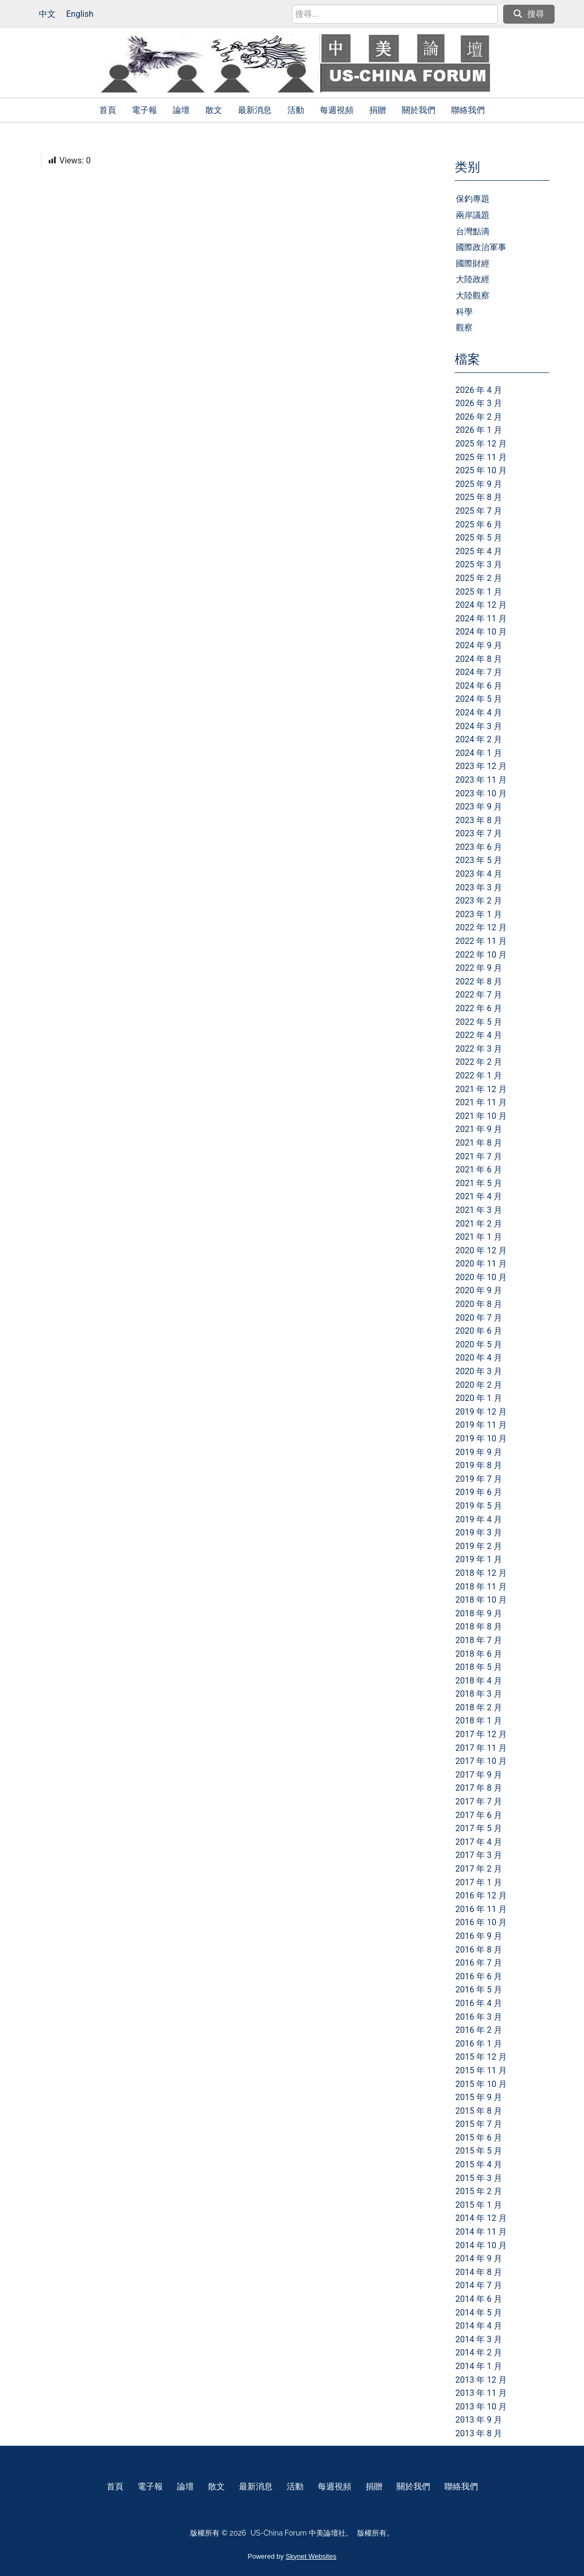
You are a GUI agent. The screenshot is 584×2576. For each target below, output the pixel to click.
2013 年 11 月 (481, 2393)
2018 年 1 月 (478, 1721)
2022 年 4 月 (478, 1035)
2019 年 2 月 (478, 1546)
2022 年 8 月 (478, 981)
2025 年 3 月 (478, 564)
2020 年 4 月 (478, 1358)
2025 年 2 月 (478, 578)
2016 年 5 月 (478, 1990)
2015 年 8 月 (478, 2111)
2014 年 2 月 (478, 2352)
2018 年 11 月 (481, 1587)
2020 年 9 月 (478, 1290)
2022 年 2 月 (478, 1062)
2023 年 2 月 (478, 901)
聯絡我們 (468, 110)
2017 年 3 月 (478, 1855)
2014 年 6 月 (478, 2299)
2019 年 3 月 (478, 1533)
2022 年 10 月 (481, 955)
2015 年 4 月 (478, 2164)
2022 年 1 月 (478, 1076)
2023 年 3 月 (478, 887)
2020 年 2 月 (478, 1385)
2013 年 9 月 (478, 2420)
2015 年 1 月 (478, 2205)
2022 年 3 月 (478, 1049)
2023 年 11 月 (481, 780)
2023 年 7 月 (478, 833)
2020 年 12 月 (481, 1250)
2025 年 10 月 (481, 470)
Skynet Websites (311, 2556)
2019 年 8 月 (478, 1465)
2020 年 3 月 (478, 1371)
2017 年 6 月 (478, 1815)
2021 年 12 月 (481, 1089)
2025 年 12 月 (481, 444)
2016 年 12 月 (481, 1895)
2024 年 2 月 (478, 739)
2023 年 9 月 (478, 807)
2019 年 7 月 (478, 1479)
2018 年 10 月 (481, 1600)
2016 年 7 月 (478, 1963)
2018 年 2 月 (478, 1707)
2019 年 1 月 (478, 1559)
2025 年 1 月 (478, 592)
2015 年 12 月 (481, 2057)
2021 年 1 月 (478, 1237)
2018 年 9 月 (478, 1613)
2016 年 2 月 (478, 2030)
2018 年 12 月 (481, 1573)
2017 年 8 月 (478, 1788)
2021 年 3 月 (478, 1210)
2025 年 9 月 (478, 484)
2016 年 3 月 (478, 2017)
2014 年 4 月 (478, 2326)
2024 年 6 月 (478, 686)
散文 (213, 110)
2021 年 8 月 (478, 1143)
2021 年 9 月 (478, 1129)
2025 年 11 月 (481, 457)
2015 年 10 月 (481, 2084)
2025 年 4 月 (478, 551)
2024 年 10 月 (481, 632)
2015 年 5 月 (478, 2151)
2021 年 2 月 (478, 1224)
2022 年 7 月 (478, 995)
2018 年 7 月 (478, 1640)
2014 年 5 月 (478, 2313)
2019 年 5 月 (478, 1506)
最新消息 (255, 110)
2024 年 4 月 (478, 713)
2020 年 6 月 (478, 1331)
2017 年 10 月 (481, 1761)
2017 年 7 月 (478, 1801)
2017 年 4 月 (478, 1842)
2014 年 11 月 (481, 2232)
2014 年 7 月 (478, 2285)
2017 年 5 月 (478, 1828)
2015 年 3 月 (478, 2178)
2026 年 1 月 (478, 430)
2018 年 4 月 (478, 1681)
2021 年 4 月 (478, 1196)
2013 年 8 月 (478, 2433)
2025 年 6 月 (478, 524)
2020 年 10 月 (481, 1277)
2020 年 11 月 (481, 1264)
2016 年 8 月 (478, 1950)
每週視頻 (336, 110)
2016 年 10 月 (481, 1922)
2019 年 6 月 (478, 1492)
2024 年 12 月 (481, 605)
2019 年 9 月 (478, 1452)
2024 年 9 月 (478, 645)
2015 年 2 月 (478, 2191)
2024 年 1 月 (478, 753)
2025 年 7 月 (478, 511)
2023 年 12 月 (481, 766)
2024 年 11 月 (481, 619)
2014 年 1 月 (478, 2366)
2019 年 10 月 (481, 1438)
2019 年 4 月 (478, 1519)
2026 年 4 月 (478, 390)
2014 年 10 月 (481, 2245)
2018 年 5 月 (478, 1667)
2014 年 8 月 (478, 2272)
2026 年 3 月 (478, 403)
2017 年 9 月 (478, 1775)
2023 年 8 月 (478, 820)
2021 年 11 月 (481, 1102)
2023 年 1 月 (478, 914)
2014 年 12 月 (481, 2218)
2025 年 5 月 (478, 538)
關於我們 (418, 110)
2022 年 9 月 (478, 968)
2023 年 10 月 (481, 793)
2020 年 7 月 (478, 1318)
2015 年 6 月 (478, 2138)
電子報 (144, 110)
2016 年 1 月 (478, 2044)
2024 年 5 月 (478, 699)
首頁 (107, 110)
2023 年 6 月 (478, 847)
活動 (295, 110)
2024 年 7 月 (478, 672)
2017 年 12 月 (481, 1734)
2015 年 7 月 (478, 2124)
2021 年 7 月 (478, 1156)
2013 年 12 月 (481, 2380)
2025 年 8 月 (478, 497)
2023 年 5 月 (478, 860)
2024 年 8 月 (478, 659)
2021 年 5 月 (478, 1183)
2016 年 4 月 (478, 2003)
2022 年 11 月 (481, 941)
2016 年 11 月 (481, 1909)
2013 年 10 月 (481, 2407)
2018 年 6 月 (478, 1654)
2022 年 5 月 (478, 1022)
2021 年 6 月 (478, 1170)
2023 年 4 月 (478, 874)
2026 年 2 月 (478, 417)
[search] (395, 14)
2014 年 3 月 (478, 2339)
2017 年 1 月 (478, 1882)
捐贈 (377, 110)
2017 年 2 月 (478, 1869)
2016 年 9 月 (478, 1936)
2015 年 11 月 (481, 2070)
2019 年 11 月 (481, 1425)
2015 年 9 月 (478, 2097)
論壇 (181, 110)
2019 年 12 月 (481, 1412)
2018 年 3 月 (478, 1694)
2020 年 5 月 (478, 1344)
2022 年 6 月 (478, 1008)
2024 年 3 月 (478, 726)
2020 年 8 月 (478, 1304)
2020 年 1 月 (478, 1398)
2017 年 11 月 (481, 1748)
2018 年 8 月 (478, 1627)
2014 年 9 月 (478, 2258)
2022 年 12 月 (481, 927)
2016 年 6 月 (478, 1976)
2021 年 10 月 (481, 1116)
